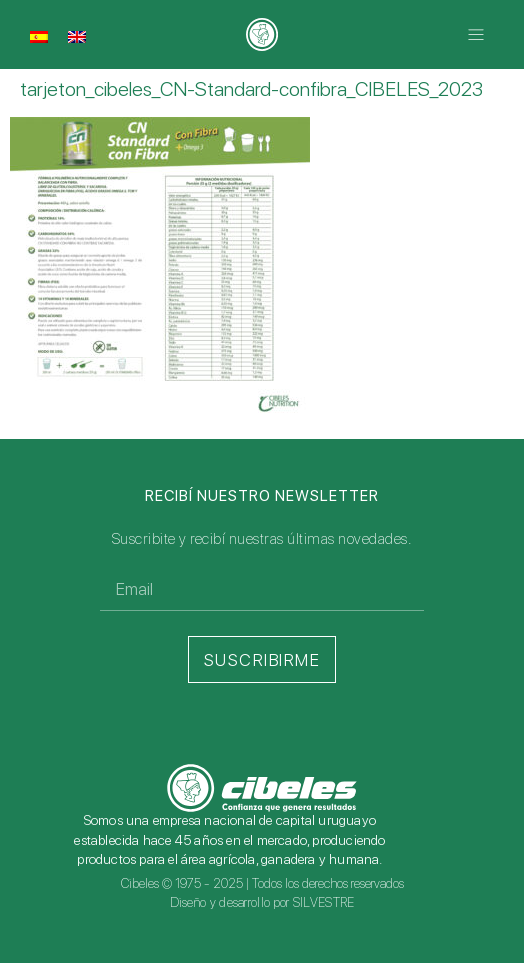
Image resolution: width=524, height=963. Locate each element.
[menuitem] (39, 36)
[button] (476, 34)
